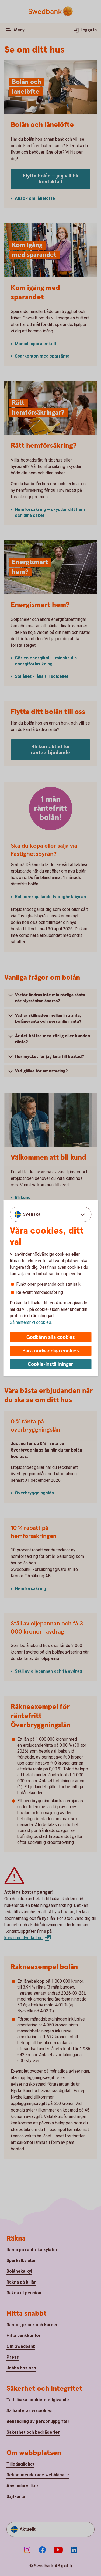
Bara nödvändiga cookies (50, 1351)
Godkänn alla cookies (50, 1337)
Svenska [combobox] (31, 1214)
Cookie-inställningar (50, 1364)
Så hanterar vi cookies (30, 1322)
